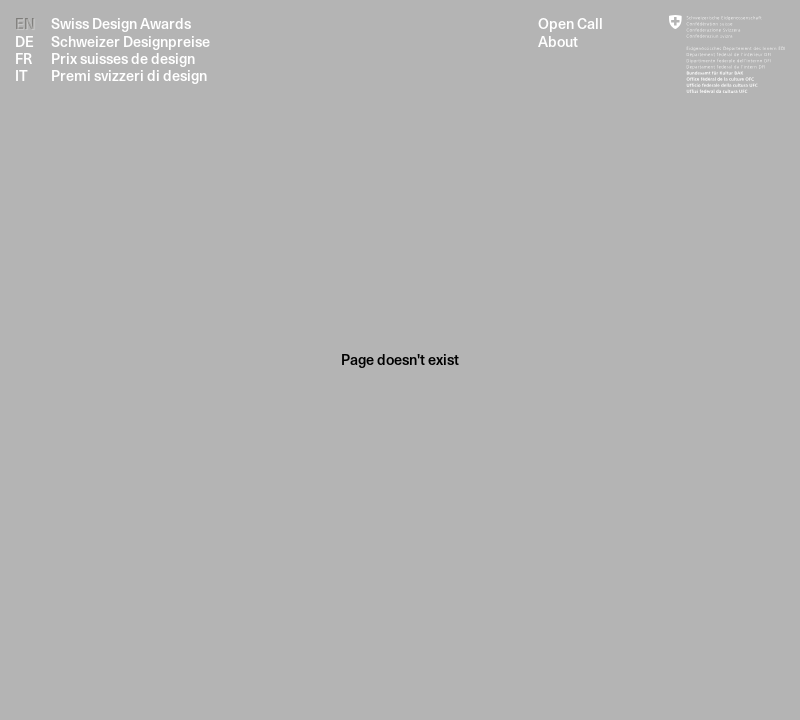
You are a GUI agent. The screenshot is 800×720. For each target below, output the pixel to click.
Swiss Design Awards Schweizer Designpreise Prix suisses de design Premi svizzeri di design (130, 49)
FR (23, 58)
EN (25, 23)
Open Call (570, 23)
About (558, 41)
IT (21, 75)
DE (24, 41)
